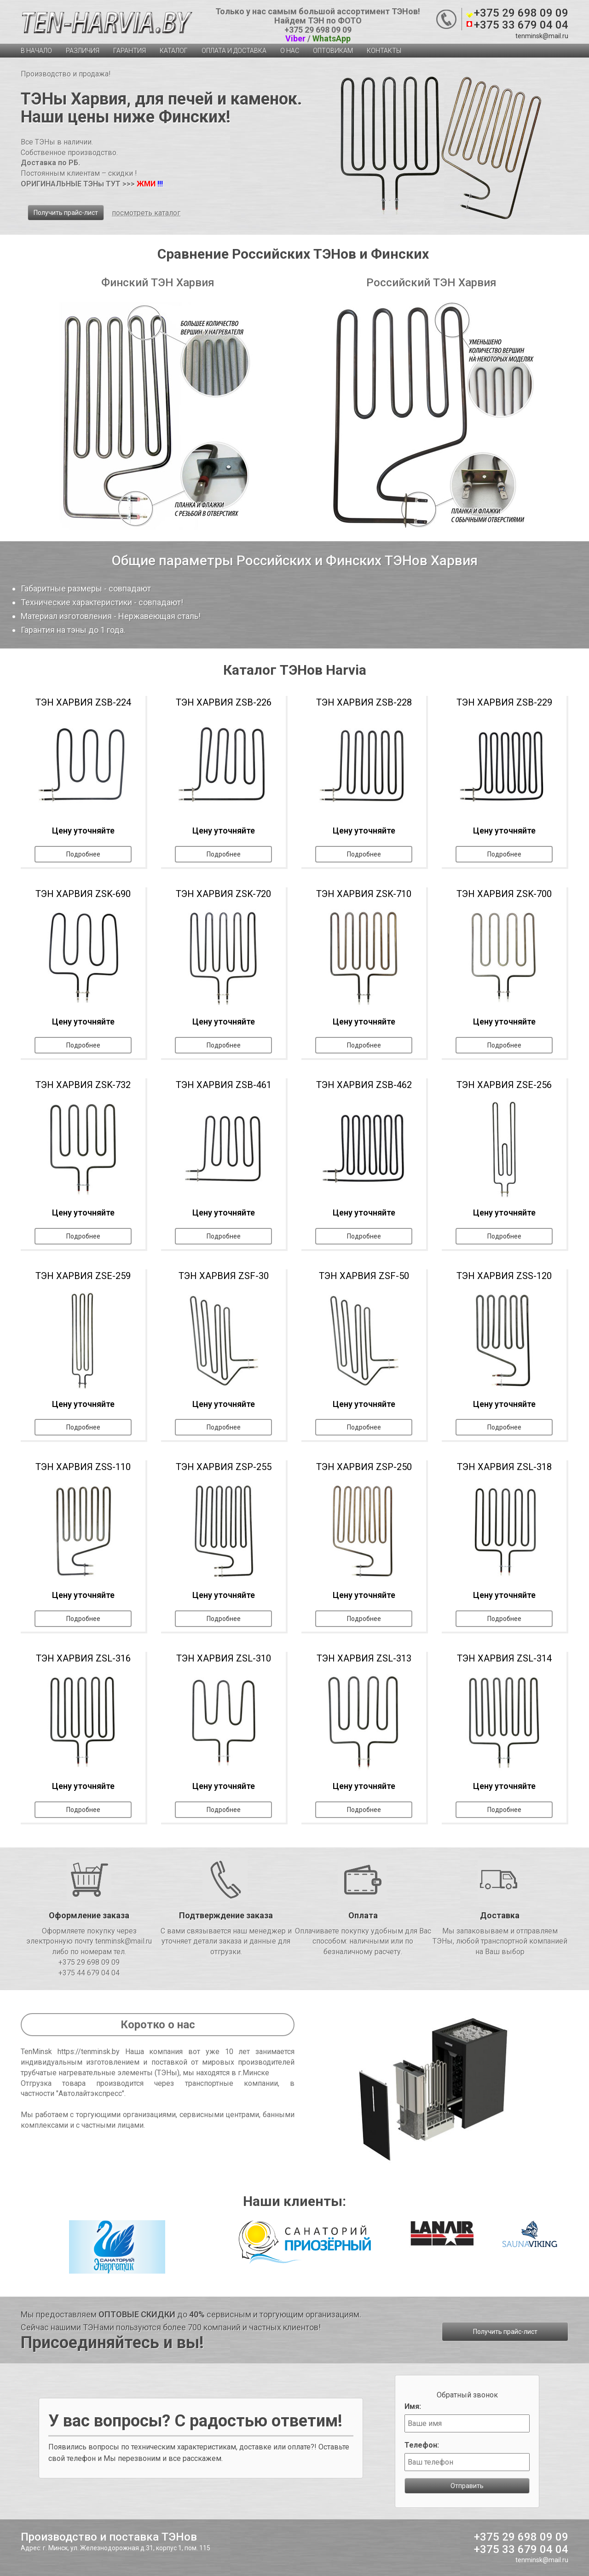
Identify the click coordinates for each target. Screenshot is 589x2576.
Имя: (412, 2406)
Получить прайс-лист (66, 212)
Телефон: (421, 2445)
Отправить (467, 2485)
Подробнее (83, 854)
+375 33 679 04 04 (521, 24)
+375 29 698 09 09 (521, 12)
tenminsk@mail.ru (541, 36)
